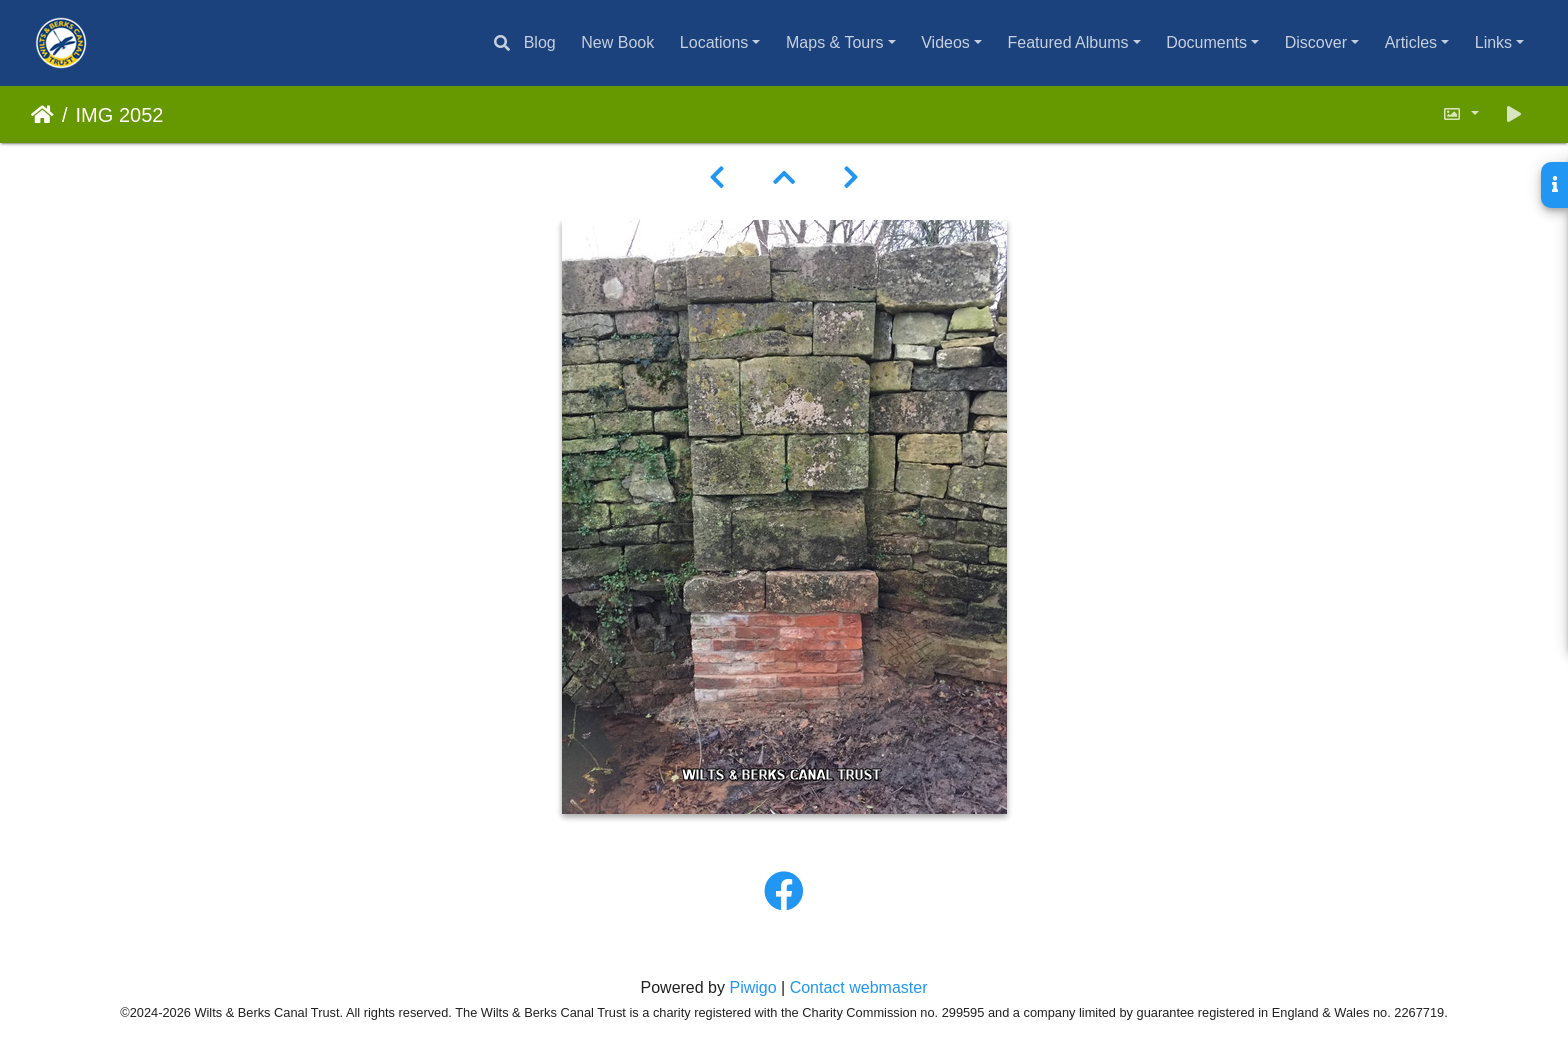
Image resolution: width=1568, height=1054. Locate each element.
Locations (714, 42)
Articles (1411, 42)
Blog (540, 42)
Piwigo (752, 987)
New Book (617, 42)
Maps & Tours (835, 42)
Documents (1206, 42)
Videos (945, 42)
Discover (1316, 42)
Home (42, 115)
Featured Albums (1068, 42)
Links (1493, 42)
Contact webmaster (859, 987)
